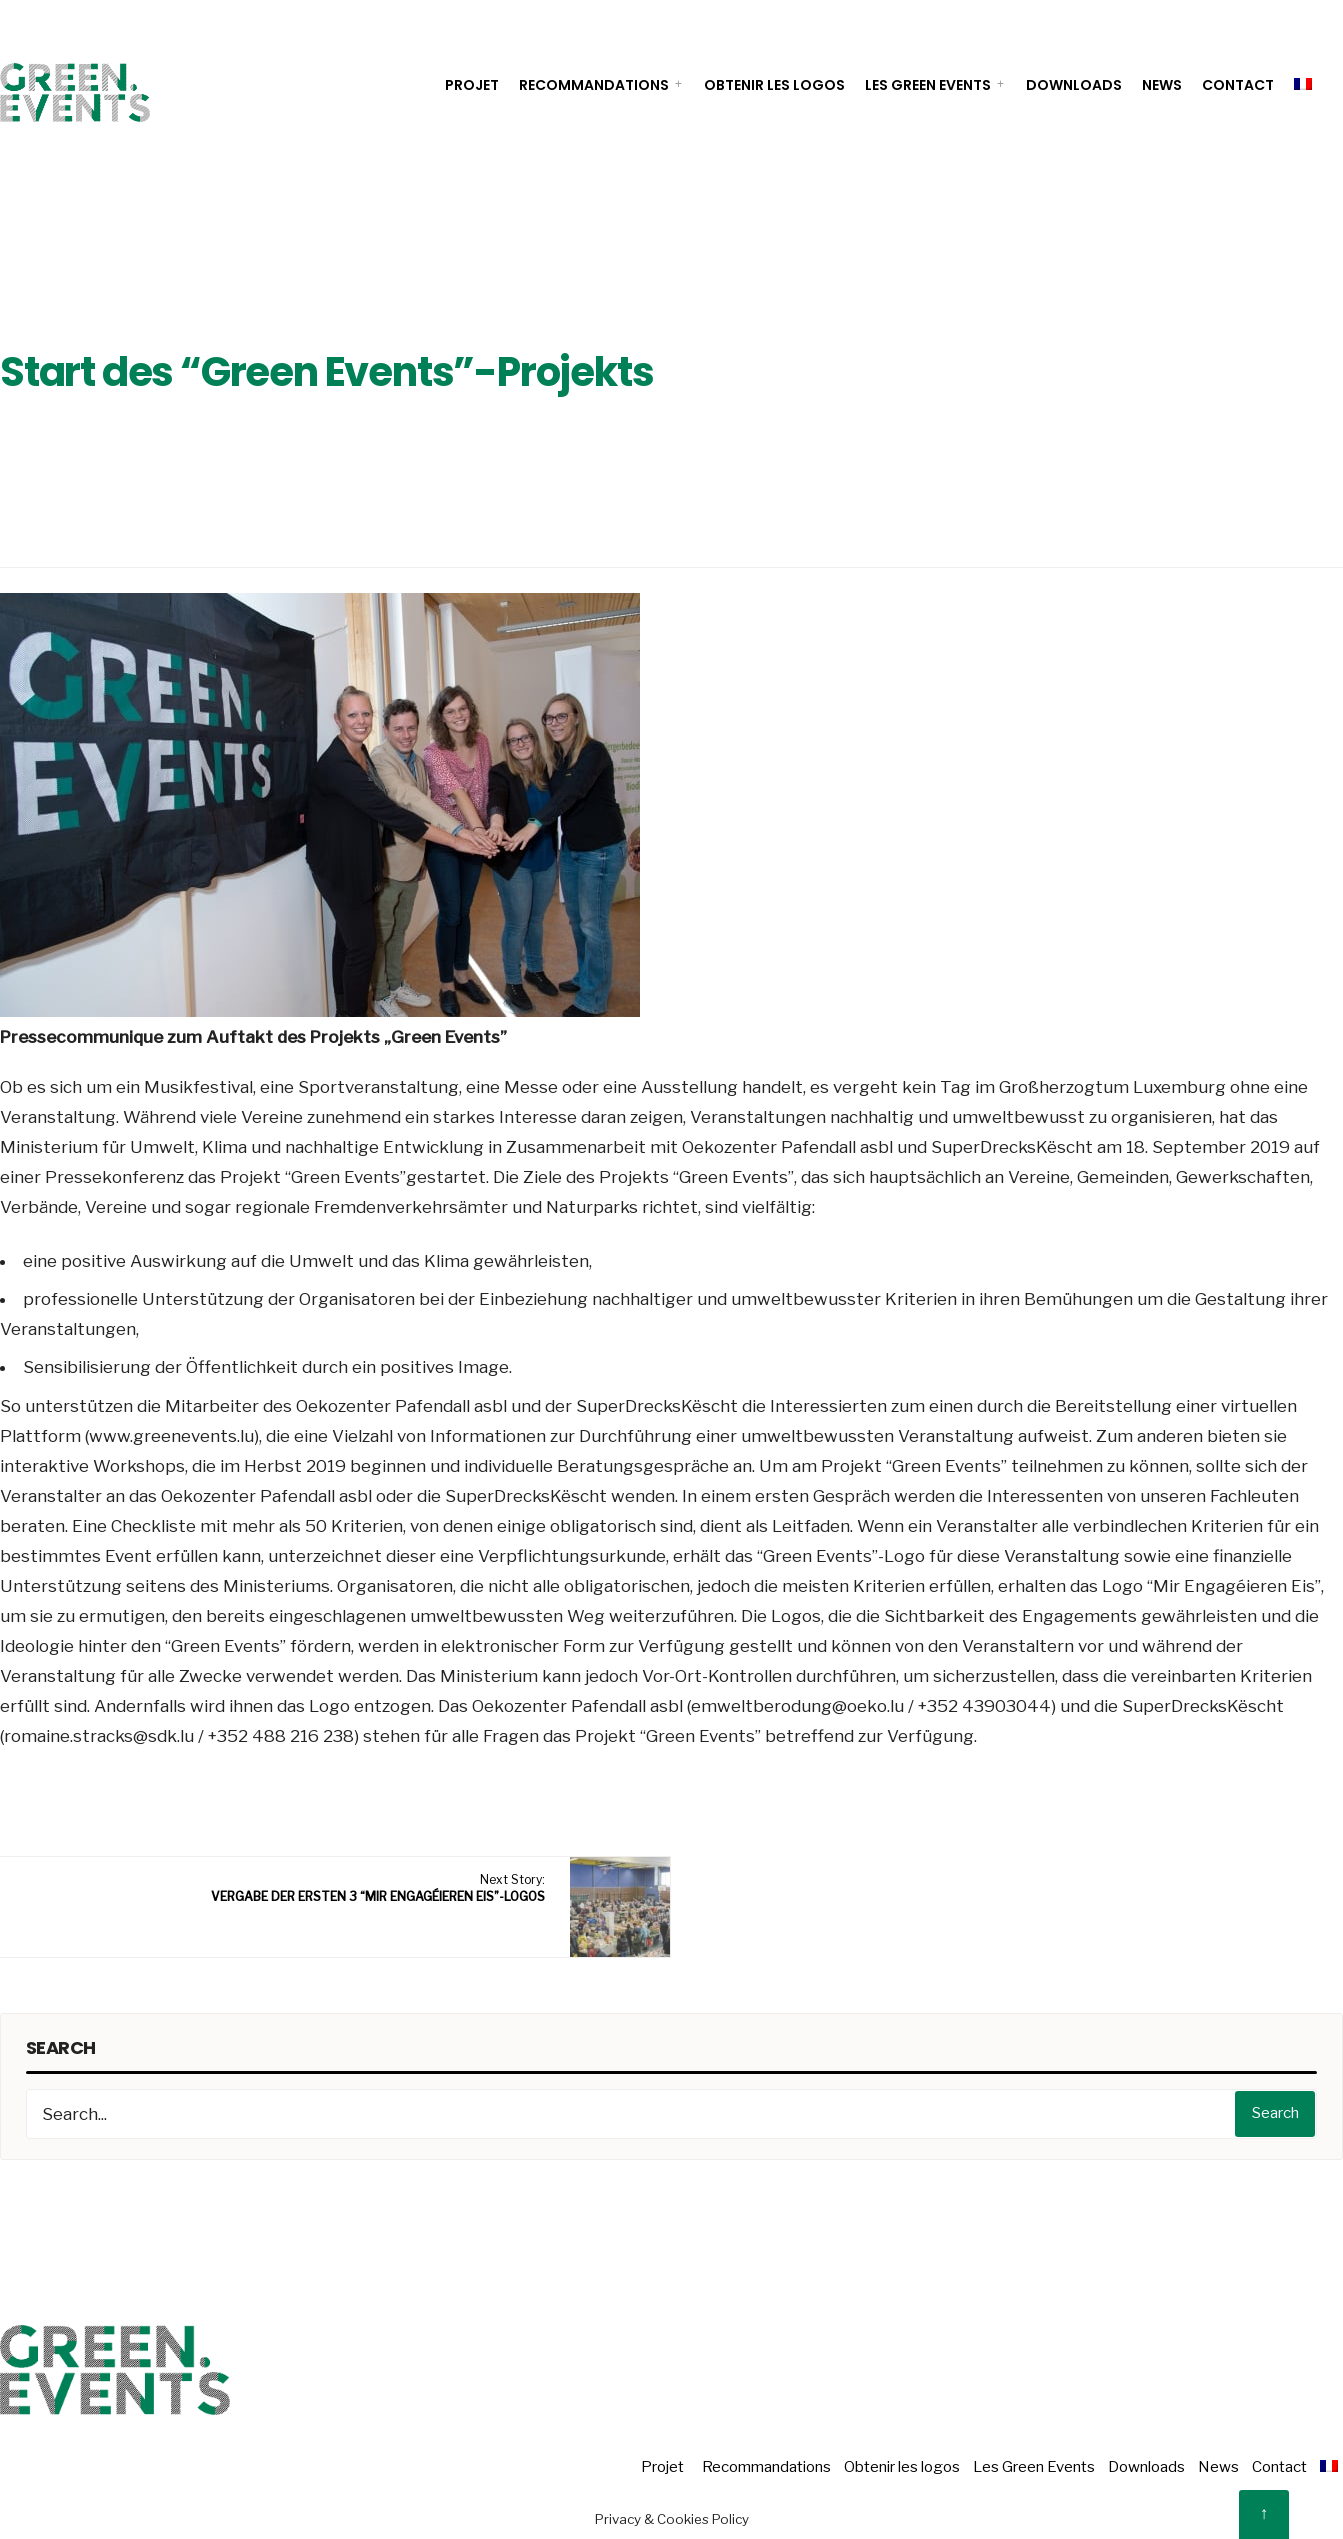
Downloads (1074, 85)
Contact (1238, 85)
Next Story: (378, 1888)
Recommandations (594, 85)
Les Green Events (928, 85)
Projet (472, 85)
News (1162, 85)
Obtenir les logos (774, 85)
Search (1275, 2113)
